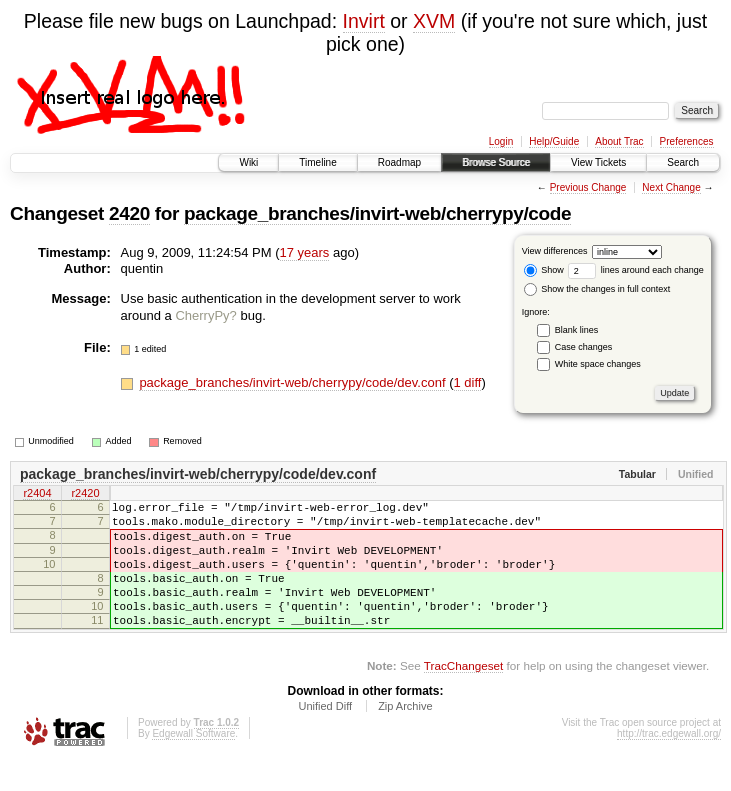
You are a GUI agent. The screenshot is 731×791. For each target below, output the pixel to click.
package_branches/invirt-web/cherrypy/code (377, 213)
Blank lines (577, 330)
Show (544, 270)
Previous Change (588, 187)
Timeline (317, 162)
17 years (305, 252)
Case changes (584, 347)
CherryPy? (205, 315)
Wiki (248, 162)
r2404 (37, 495)
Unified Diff (325, 736)
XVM (434, 21)
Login (501, 141)
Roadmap (399, 162)
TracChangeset (463, 695)
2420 (129, 213)
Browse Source (496, 162)
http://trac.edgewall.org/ (669, 763)
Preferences (687, 141)
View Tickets (598, 162)
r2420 (85, 495)
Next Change (671, 187)
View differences (555, 251)
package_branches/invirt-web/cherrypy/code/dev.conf (294, 382)
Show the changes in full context (597, 289)
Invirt (364, 21)
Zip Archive (405, 736)
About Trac (619, 141)
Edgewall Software (193, 763)
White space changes (598, 364)
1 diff (468, 382)
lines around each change (636, 270)
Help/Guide (554, 141)
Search (683, 162)
